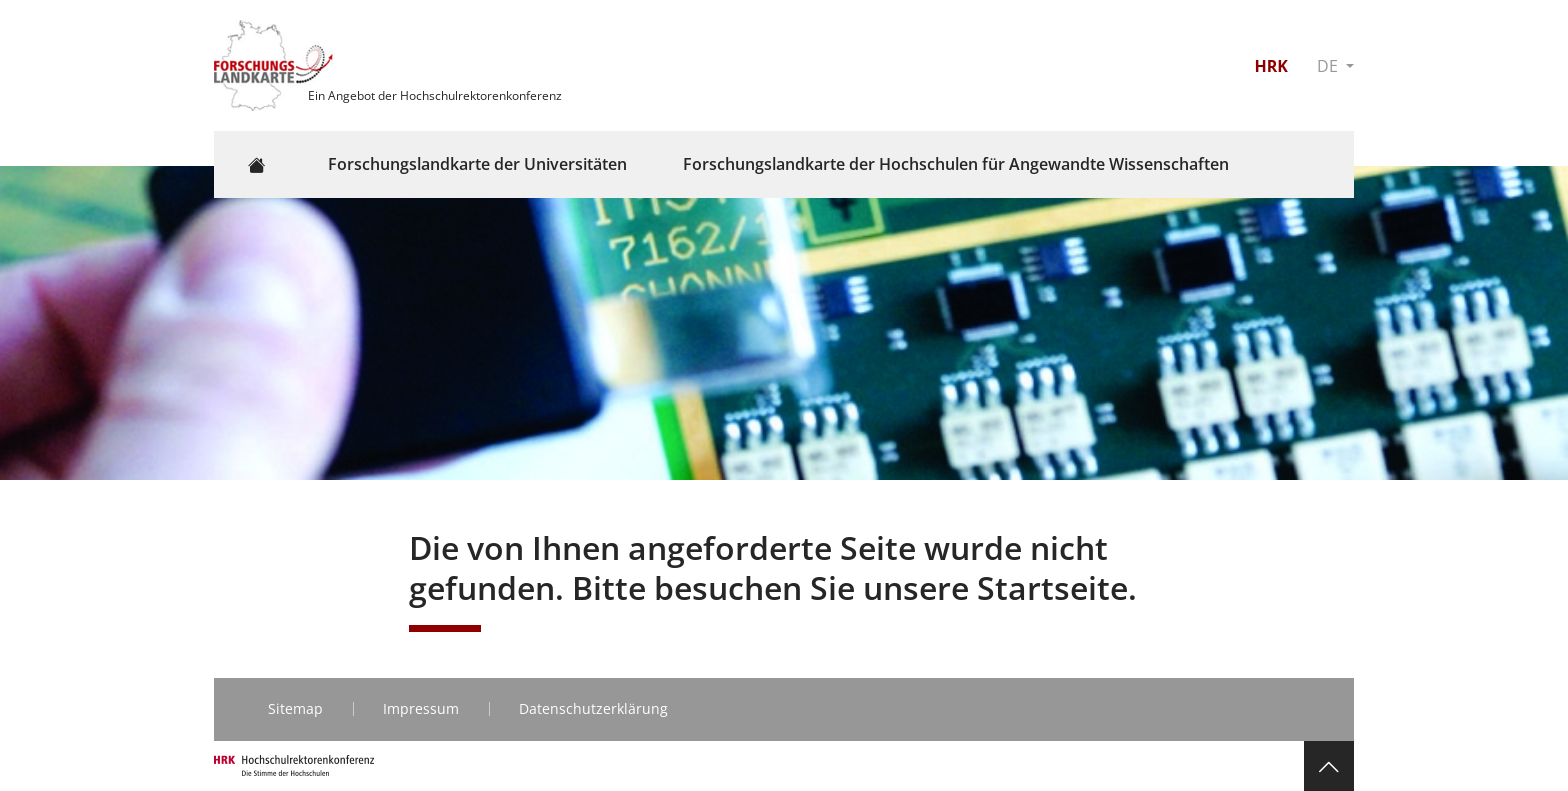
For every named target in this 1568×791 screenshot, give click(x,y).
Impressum (421, 708)
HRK (1270, 66)
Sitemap (295, 708)
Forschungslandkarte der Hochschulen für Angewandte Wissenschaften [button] (956, 164)
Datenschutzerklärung (593, 708)
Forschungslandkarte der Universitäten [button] (477, 164)
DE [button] (1329, 66)
